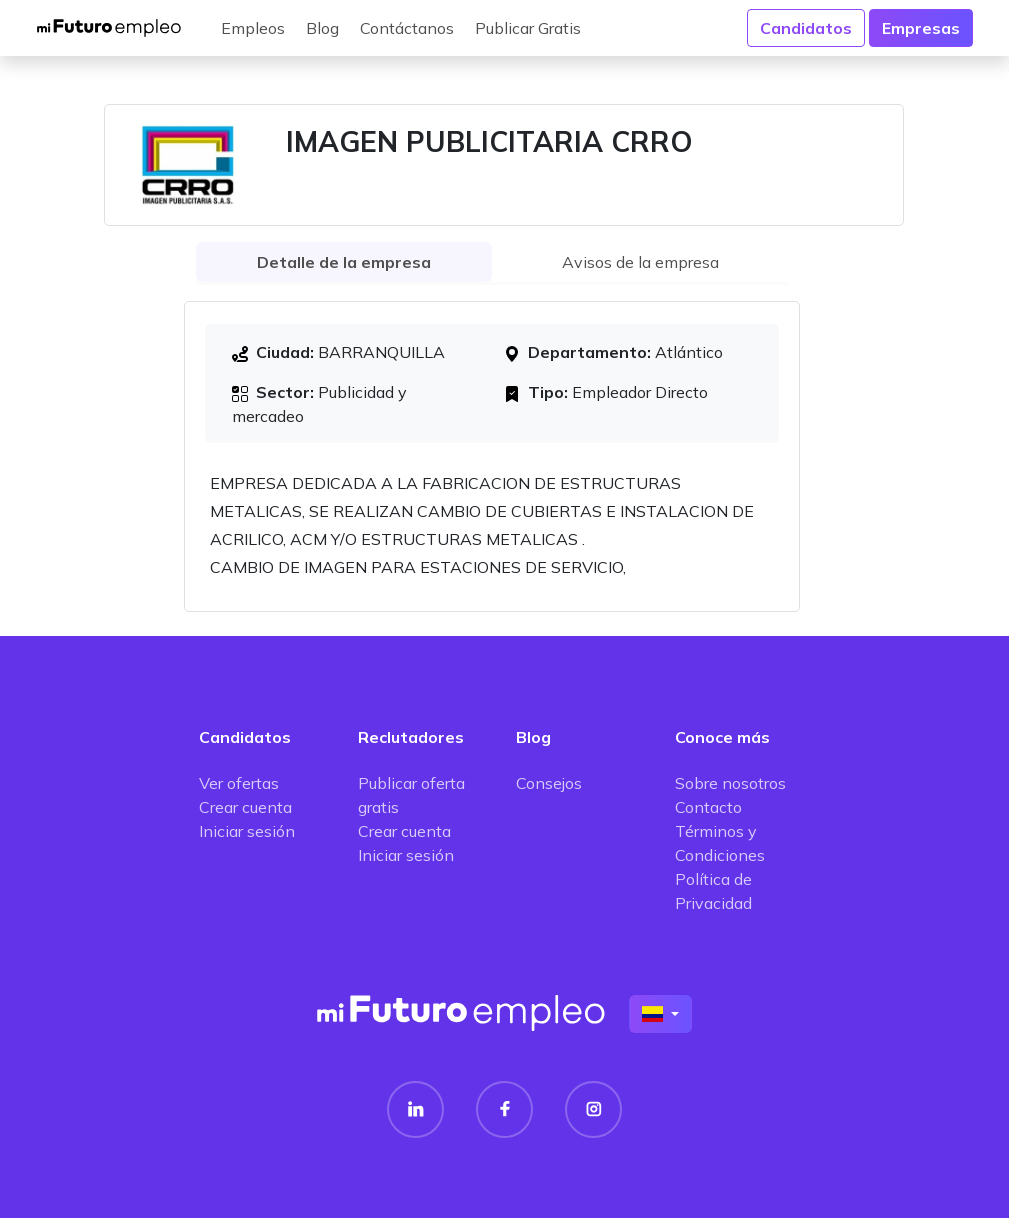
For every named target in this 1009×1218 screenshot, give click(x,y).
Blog (322, 28)
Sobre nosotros (730, 783)
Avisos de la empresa (640, 262)
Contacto (708, 807)
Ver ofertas (239, 783)
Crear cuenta (245, 807)
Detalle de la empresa (344, 262)
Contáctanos (407, 28)
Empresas (921, 28)
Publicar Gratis (528, 28)
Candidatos (806, 28)
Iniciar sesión (247, 831)
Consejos (549, 783)
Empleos (253, 28)
